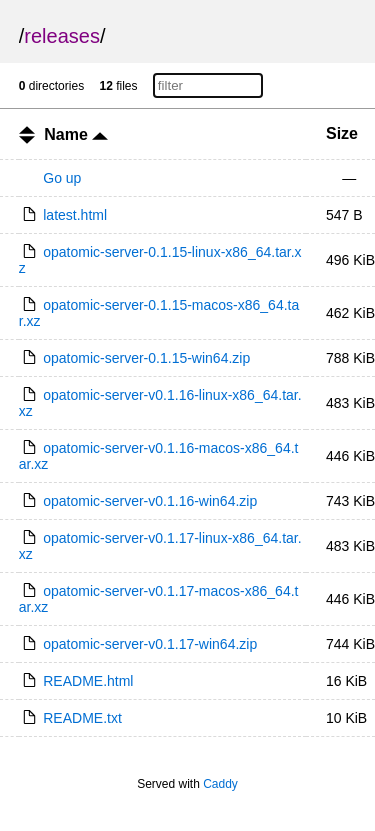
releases (62, 36)
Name (76, 134)
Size (342, 133)
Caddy (220, 784)
